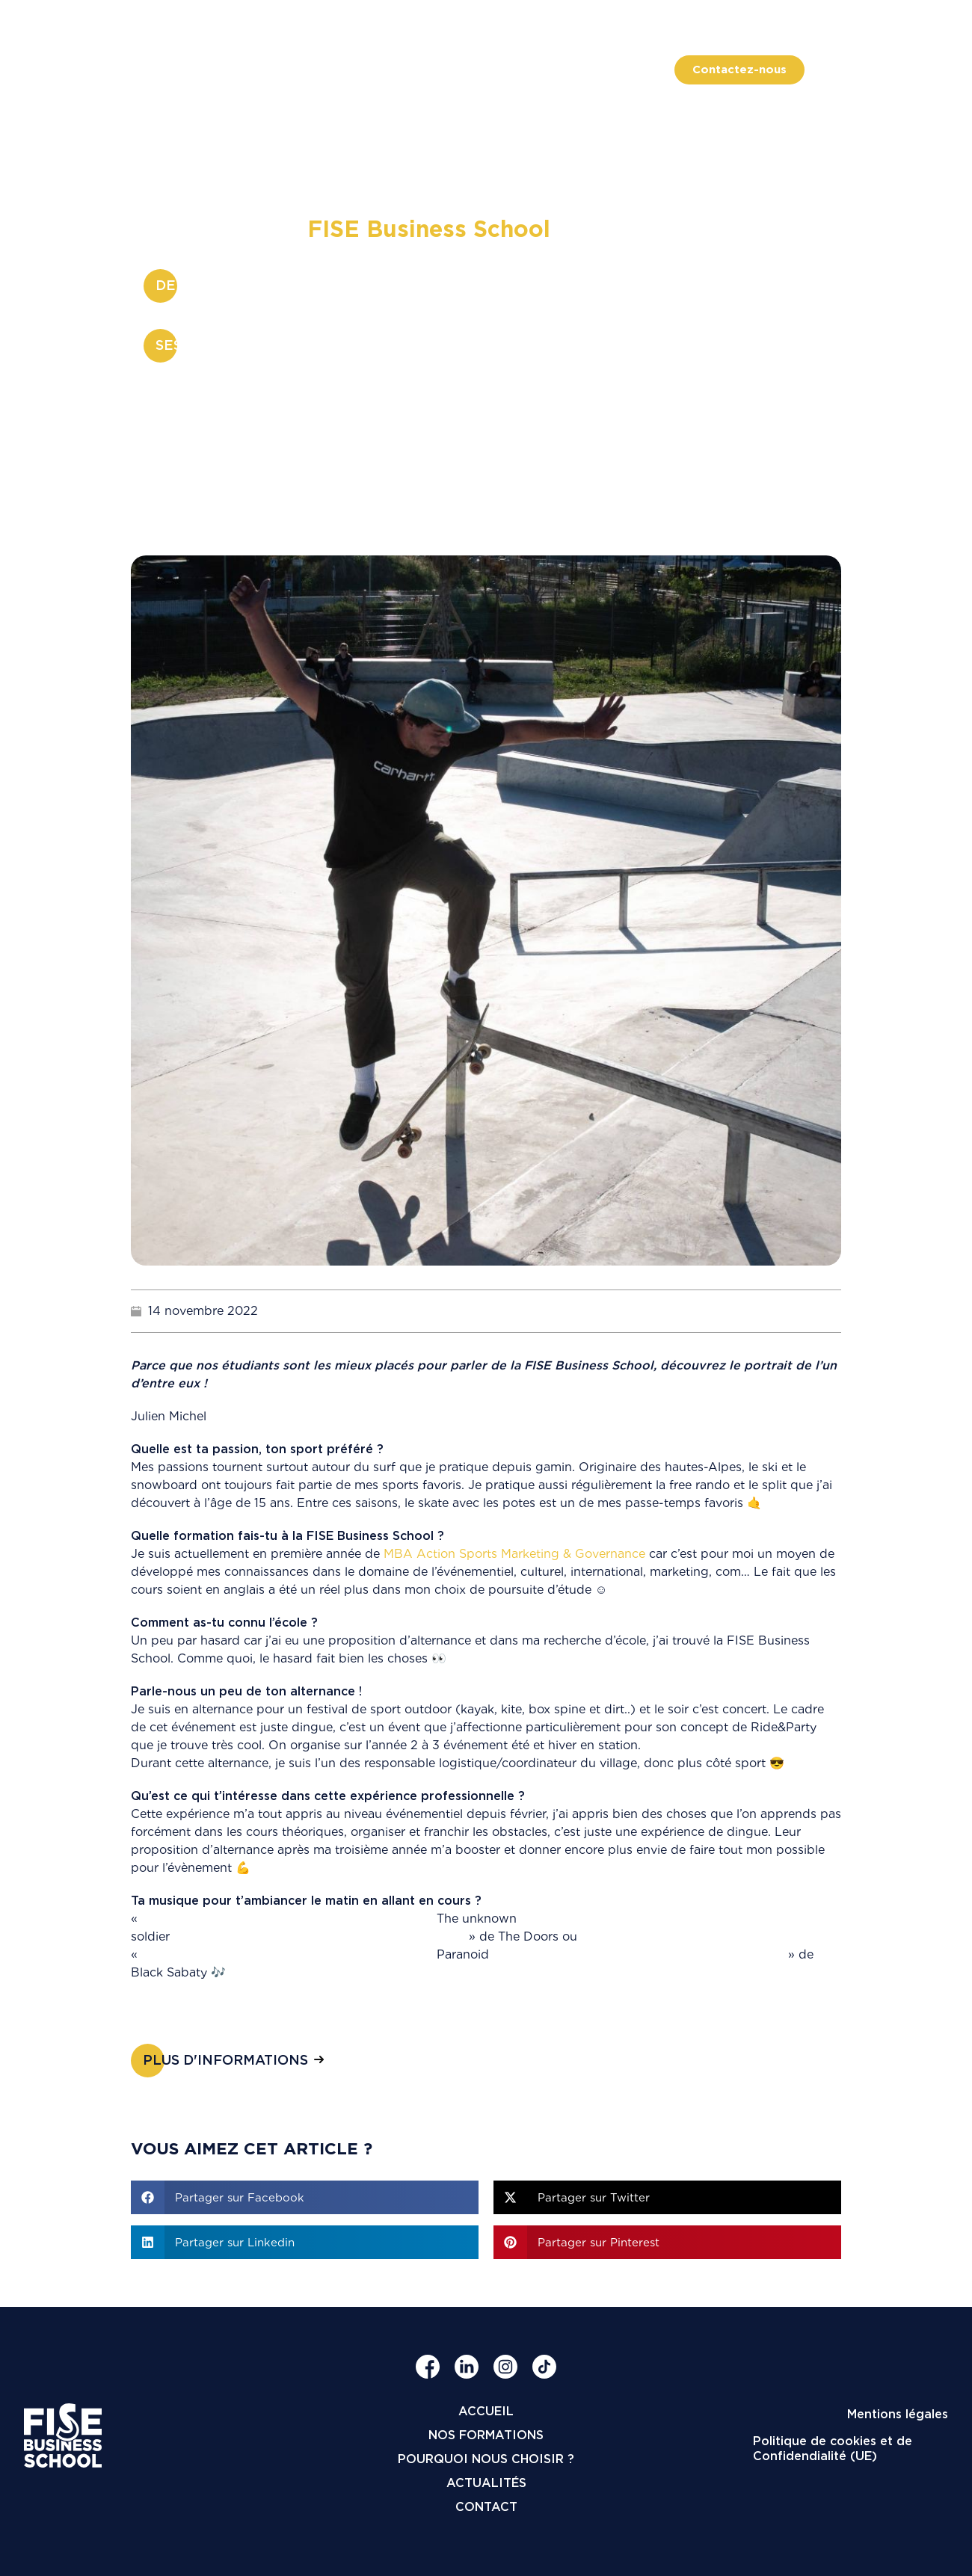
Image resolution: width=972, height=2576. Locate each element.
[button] (305, 2197)
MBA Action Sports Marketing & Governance (514, 1554)
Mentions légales (897, 2414)
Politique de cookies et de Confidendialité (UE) (832, 2448)
